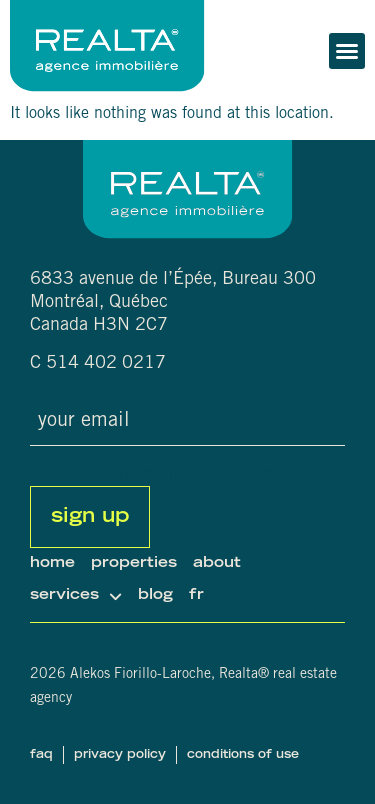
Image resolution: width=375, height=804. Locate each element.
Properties (134, 563)
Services (76, 596)
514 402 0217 (106, 364)
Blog (155, 595)
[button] (347, 51)
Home (52, 563)
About (217, 563)
